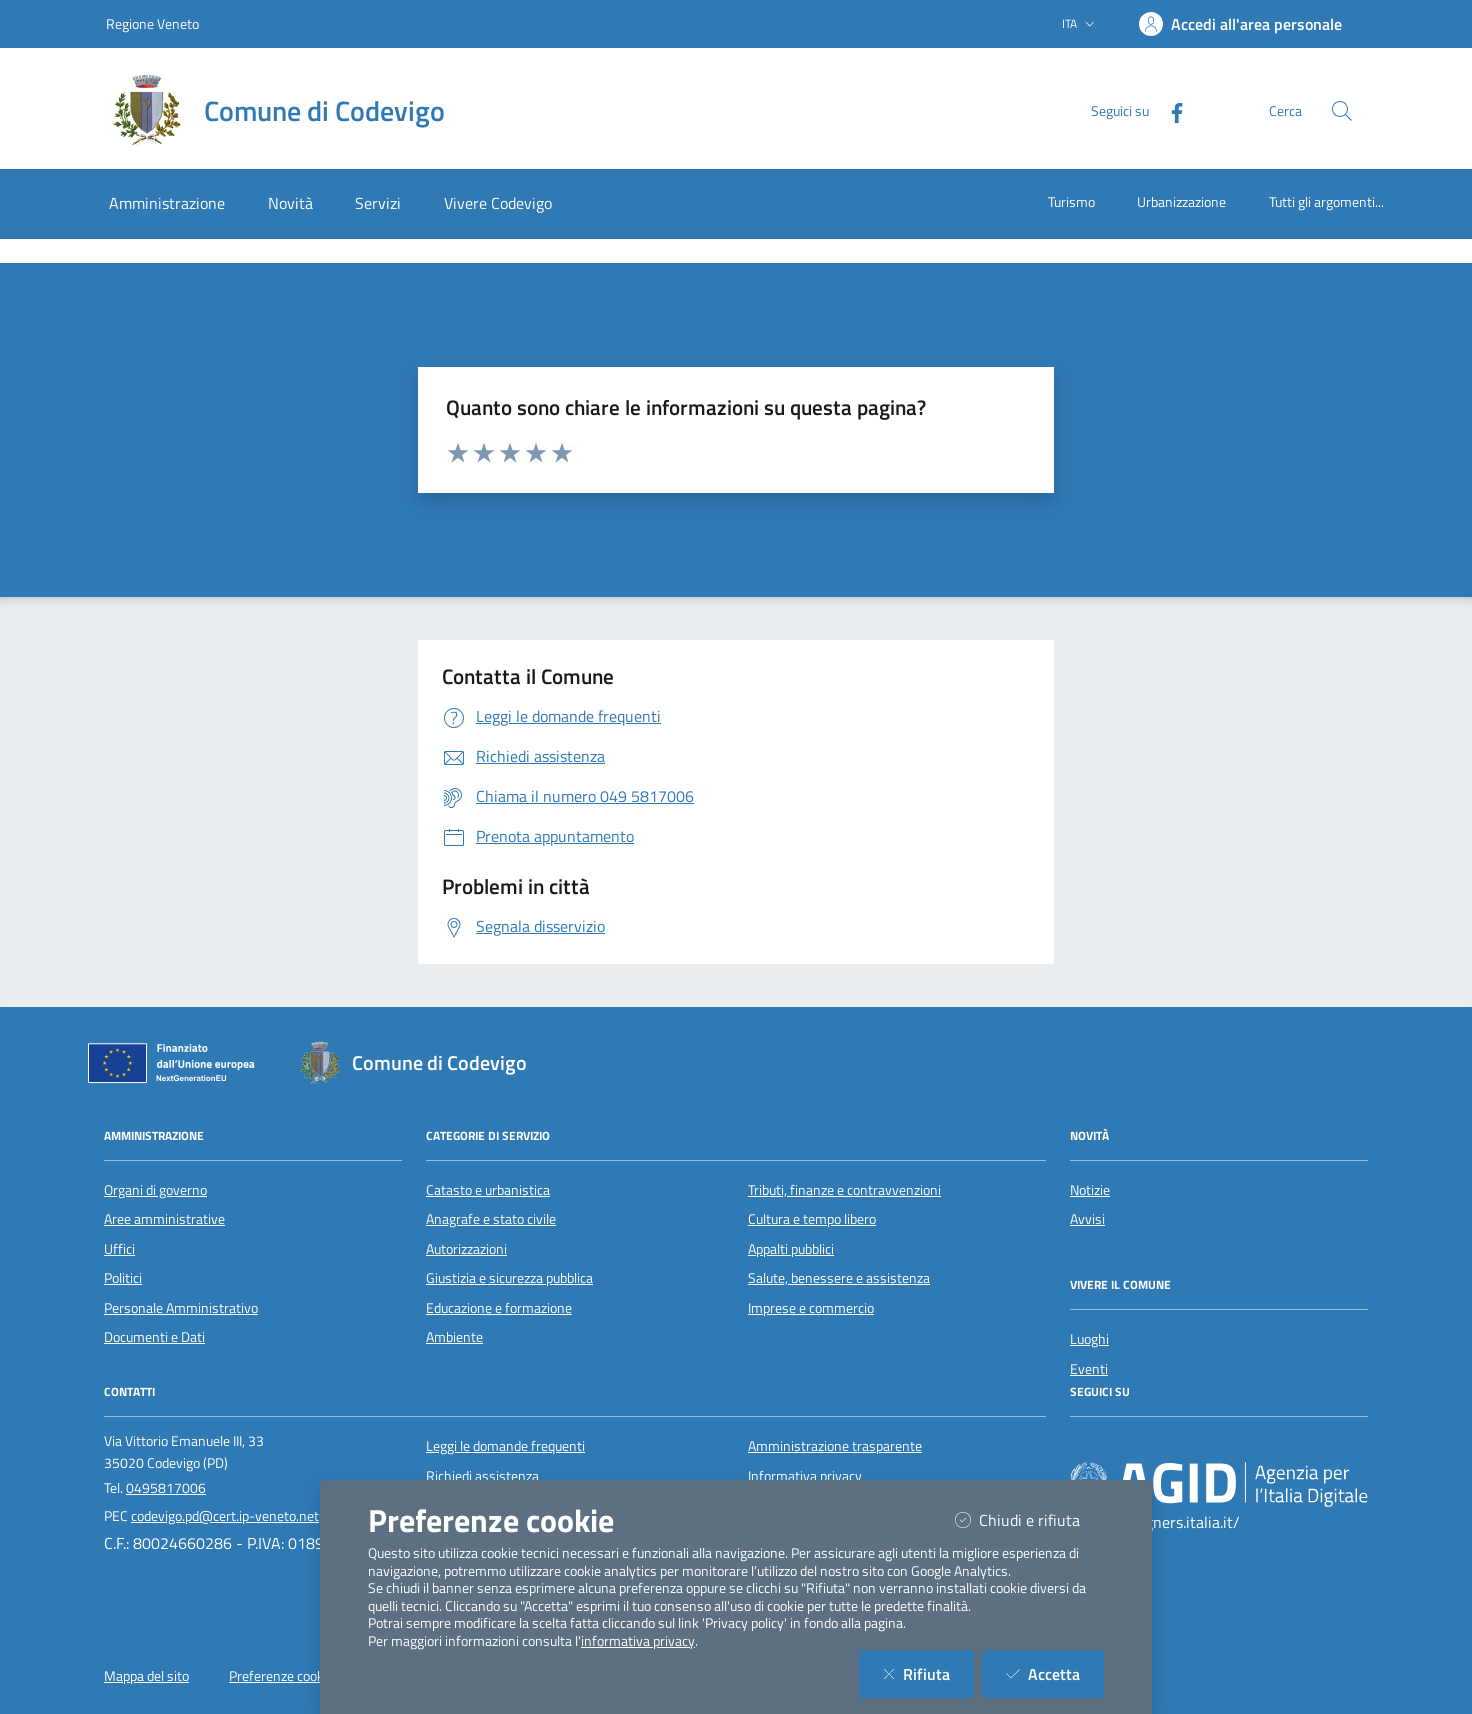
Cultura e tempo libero (812, 1219)
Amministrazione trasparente (835, 1446)
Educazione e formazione (499, 1308)
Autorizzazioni (466, 1249)
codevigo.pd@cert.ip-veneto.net (225, 1516)
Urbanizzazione (1181, 201)
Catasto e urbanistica (488, 1190)
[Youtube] (1142, 1446)
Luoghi (1089, 1339)
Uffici (119, 1249)
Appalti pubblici (791, 1249)
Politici (123, 1278)
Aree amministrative (164, 1219)
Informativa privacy (805, 1476)
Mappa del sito (146, 1676)
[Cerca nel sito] (1342, 111)
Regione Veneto (152, 23)
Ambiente (454, 1337)
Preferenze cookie (281, 1676)
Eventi (1089, 1369)
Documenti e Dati (154, 1337)
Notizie (1090, 1190)
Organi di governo (155, 1190)
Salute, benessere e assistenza (839, 1278)
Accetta (1055, 1673)
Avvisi (1087, 1219)
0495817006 (166, 1488)
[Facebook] (1169, 110)
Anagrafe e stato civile (491, 1219)
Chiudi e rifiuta (1029, 1519)
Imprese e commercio (811, 1308)
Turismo (1071, 201)
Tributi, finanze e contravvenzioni (844, 1190)
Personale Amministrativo (181, 1308)
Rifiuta (928, 1673)
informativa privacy (638, 1641)
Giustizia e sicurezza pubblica (509, 1278)
